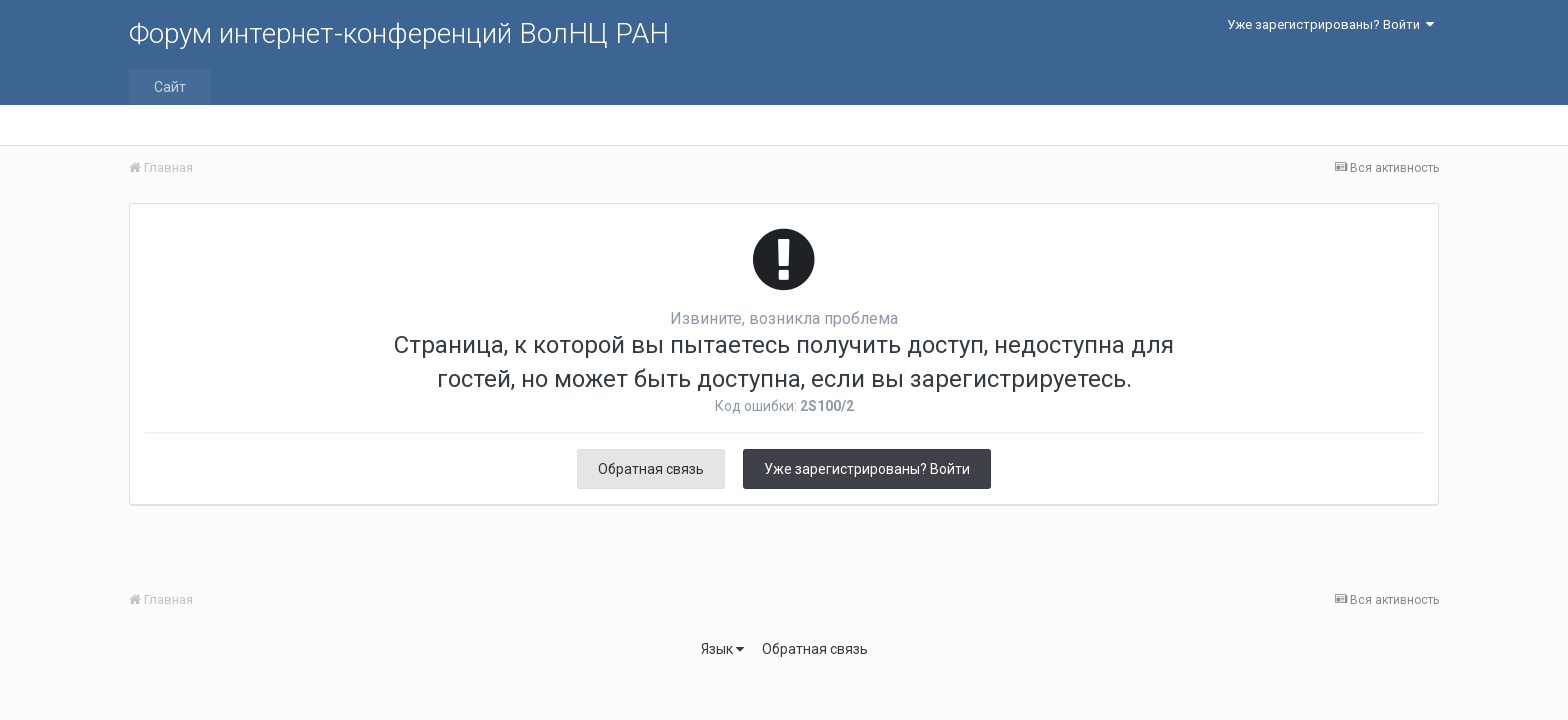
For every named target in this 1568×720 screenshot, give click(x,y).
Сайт (170, 87)
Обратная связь (651, 469)
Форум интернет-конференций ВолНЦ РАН (399, 33)
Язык (722, 649)
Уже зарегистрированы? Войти (1330, 24)
